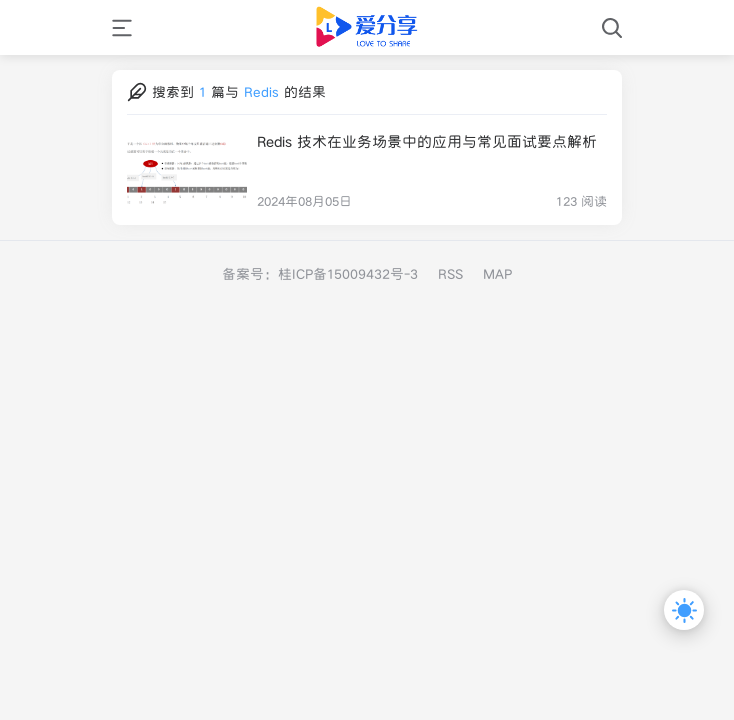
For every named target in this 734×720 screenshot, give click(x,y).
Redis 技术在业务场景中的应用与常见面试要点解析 (427, 141)
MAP (497, 274)
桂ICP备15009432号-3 (348, 274)
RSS (450, 274)
